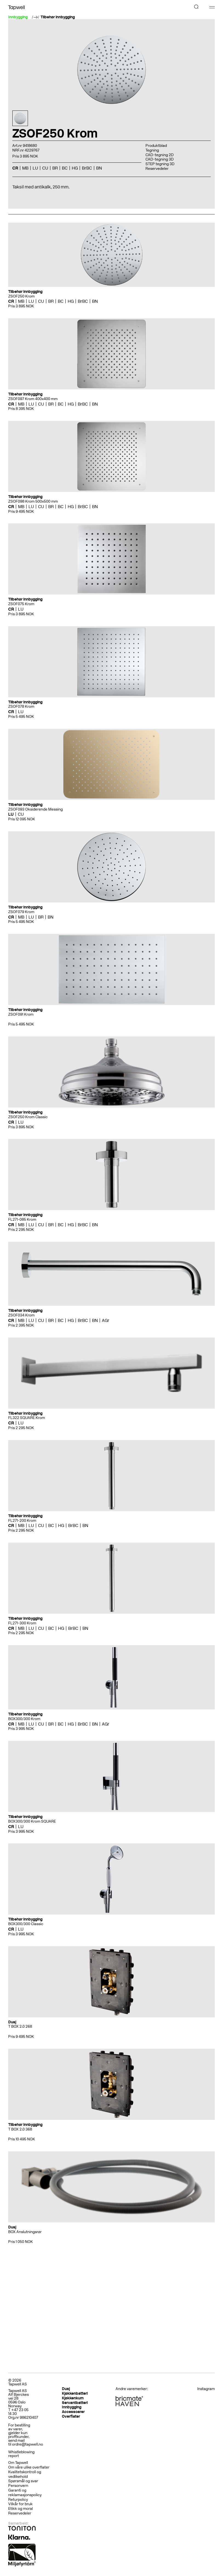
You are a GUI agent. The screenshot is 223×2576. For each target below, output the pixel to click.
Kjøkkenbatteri (75, 2393)
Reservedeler (156, 168)
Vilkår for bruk (20, 2504)
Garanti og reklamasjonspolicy (25, 2492)
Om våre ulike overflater (28, 2467)
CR (15, 168)
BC (65, 168)
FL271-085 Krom (22, 1219)
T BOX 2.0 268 (20, 2026)
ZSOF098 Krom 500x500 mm (33, 501)
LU (35, 168)
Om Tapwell (18, 2462)
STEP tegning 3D (160, 164)
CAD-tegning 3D (159, 159)
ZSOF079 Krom (21, 912)
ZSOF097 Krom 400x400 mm (33, 399)
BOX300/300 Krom (24, 1719)
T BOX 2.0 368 (20, 2129)
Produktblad (156, 145)
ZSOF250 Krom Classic (28, 1117)
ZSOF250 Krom (21, 296)
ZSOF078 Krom (21, 706)
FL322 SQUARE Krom (26, 1417)
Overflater (71, 2416)
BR (55, 168)
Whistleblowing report (21, 2454)
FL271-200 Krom (22, 1520)
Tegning (152, 150)
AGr (105, 1320)
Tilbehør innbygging (58, 17)
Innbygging (71, 2407)
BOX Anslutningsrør (25, 2232)
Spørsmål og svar (23, 2481)
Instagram (206, 2389)
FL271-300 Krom (22, 1623)
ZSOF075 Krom (21, 604)
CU (45, 168)
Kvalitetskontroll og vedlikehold (24, 2474)
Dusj (66, 2388)
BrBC (87, 168)
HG (75, 168)
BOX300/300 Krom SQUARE (32, 1821)
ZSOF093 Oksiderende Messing (35, 809)
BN (99, 168)
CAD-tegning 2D (159, 155)
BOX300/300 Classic (25, 1924)
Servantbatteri (75, 2402)
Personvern (18, 2485)
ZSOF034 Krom (21, 1315)
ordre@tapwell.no (27, 2444)
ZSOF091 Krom (20, 1014)
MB (25, 168)
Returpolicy (18, 2499)
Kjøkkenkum (73, 2398)
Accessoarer (73, 2411)
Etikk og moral (20, 2508)
